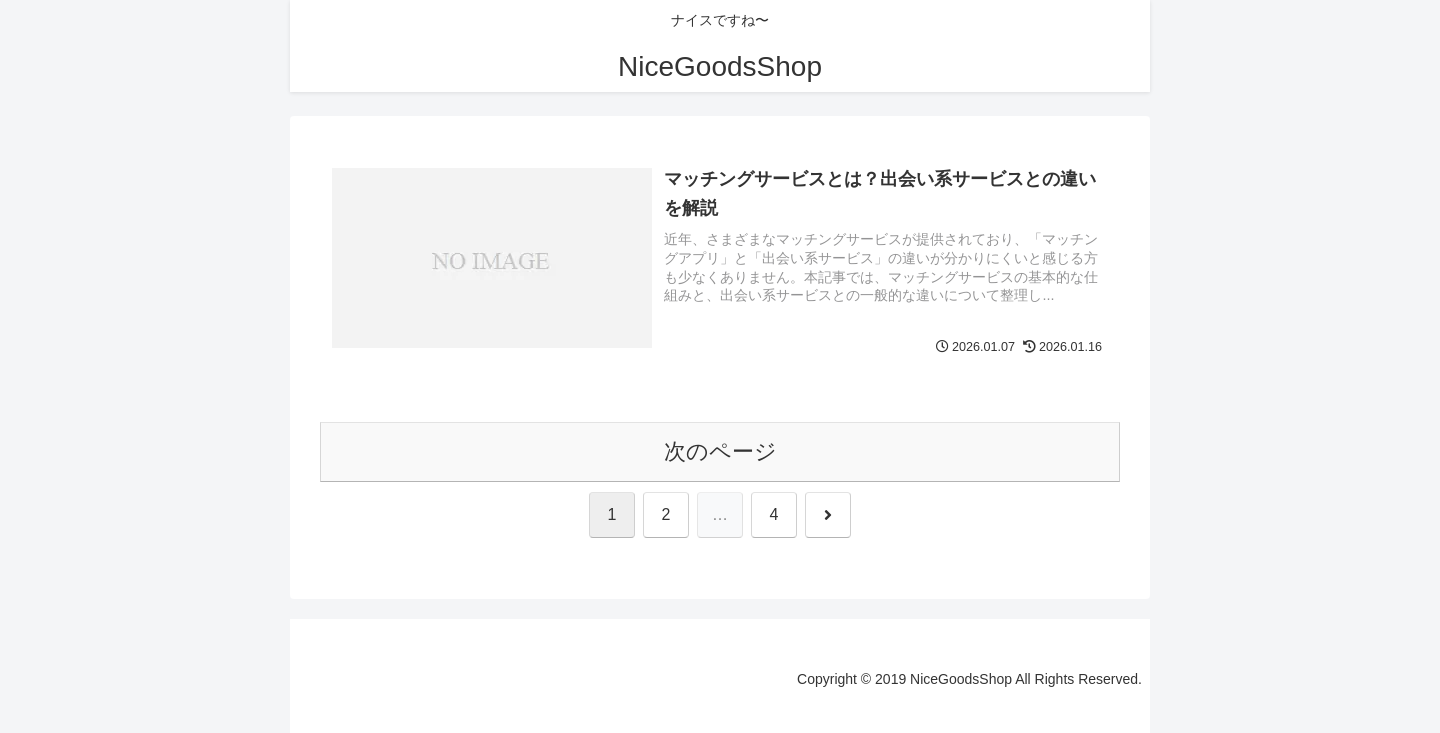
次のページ (720, 451)
